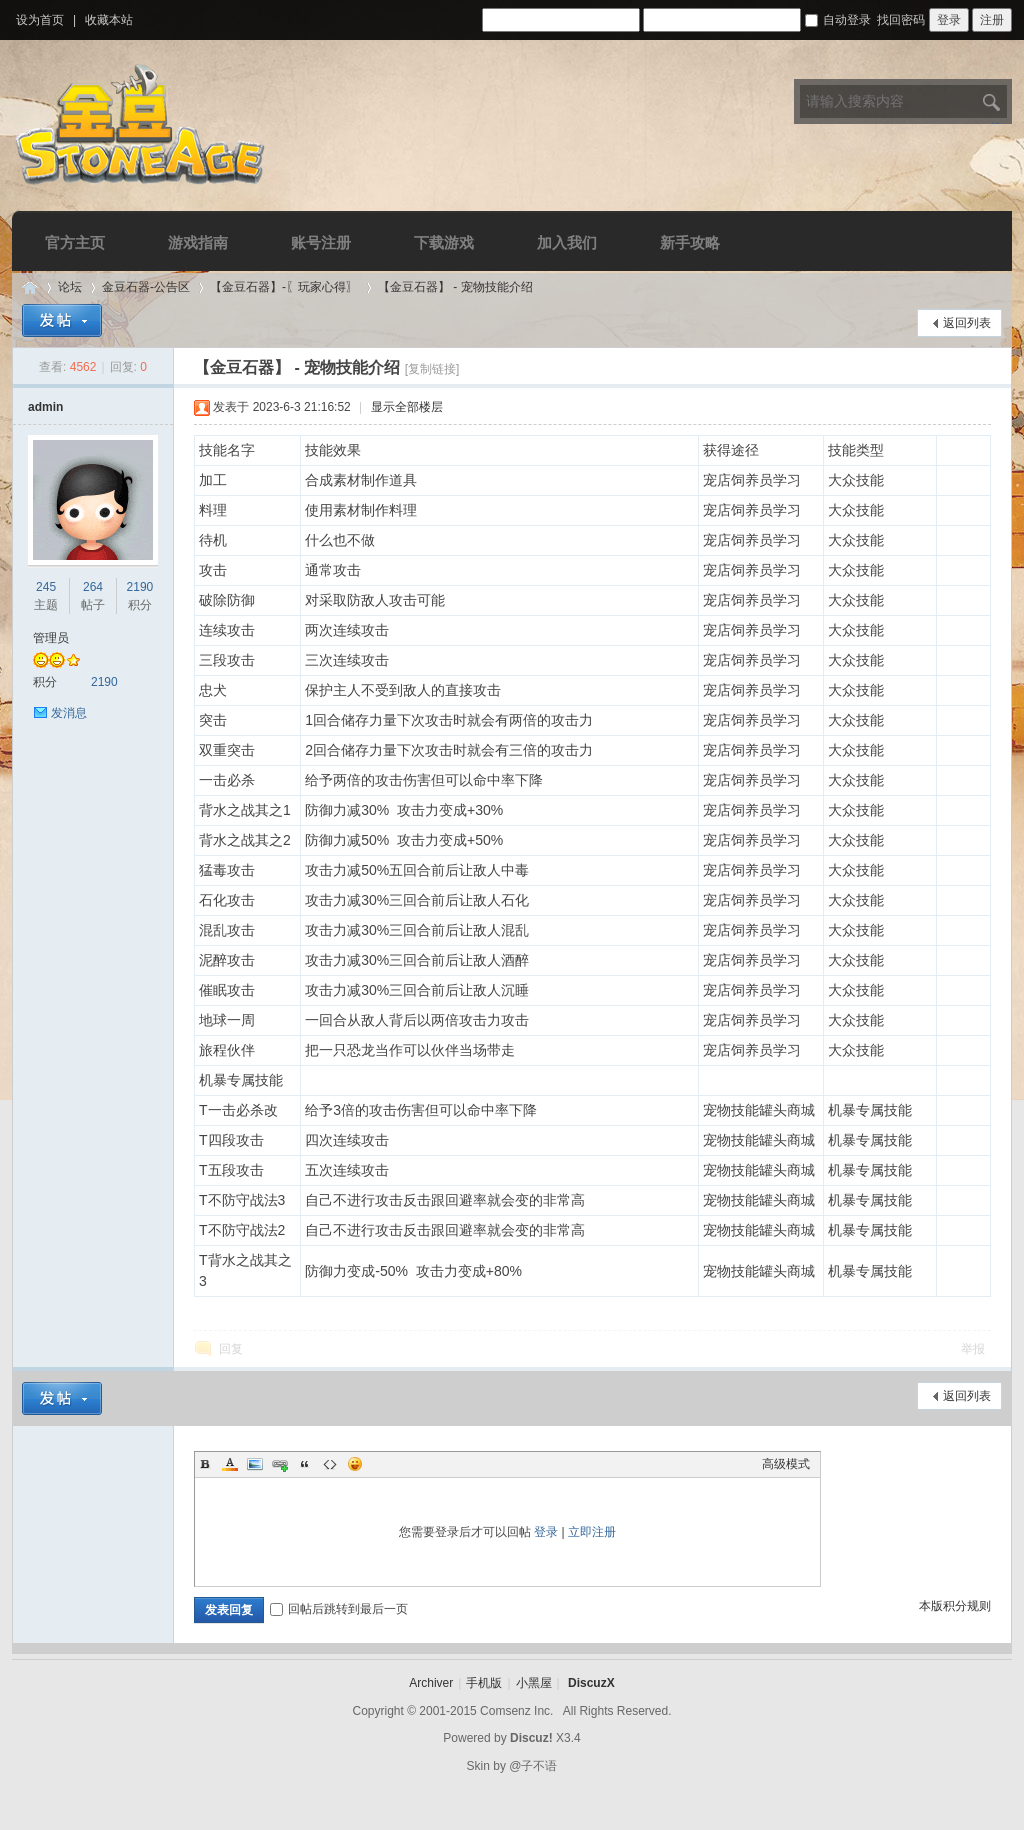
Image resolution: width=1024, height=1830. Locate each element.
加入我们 (567, 242)
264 (93, 587)
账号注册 (321, 242)
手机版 (484, 1683)
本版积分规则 (955, 1606)
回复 (231, 1349)
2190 (140, 587)
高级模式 (786, 1464)
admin (45, 407)
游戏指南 (198, 242)
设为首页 (40, 20)
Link (280, 1464)
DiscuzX (591, 1683)
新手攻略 (690, 242)
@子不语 (533, 1766)
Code (330, 1464)
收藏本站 (109, 20)
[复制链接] (432, 369)
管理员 (51, 638)
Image (255, 1464)
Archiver (431, 1683)
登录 (546, 1532)
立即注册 (592, 1532)
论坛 (70, 287)
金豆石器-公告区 (146, 287)
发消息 (69, 713)
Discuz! (531, 1738)
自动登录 (838, 20)
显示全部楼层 (407, 407)
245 (46, 587)
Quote (305, 1464)
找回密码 (901, 20)
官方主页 (75, 242)
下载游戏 (444, 242)
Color (230, 1464)
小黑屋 (534, 1683)
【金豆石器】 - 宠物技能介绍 (455, 287)
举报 (973, 1349)
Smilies (355, 1464)
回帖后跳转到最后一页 (339, 1609)
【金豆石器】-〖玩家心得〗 (284, 287)
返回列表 (967, 323)
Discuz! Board (30, 287)
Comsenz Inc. (516, 1711)
